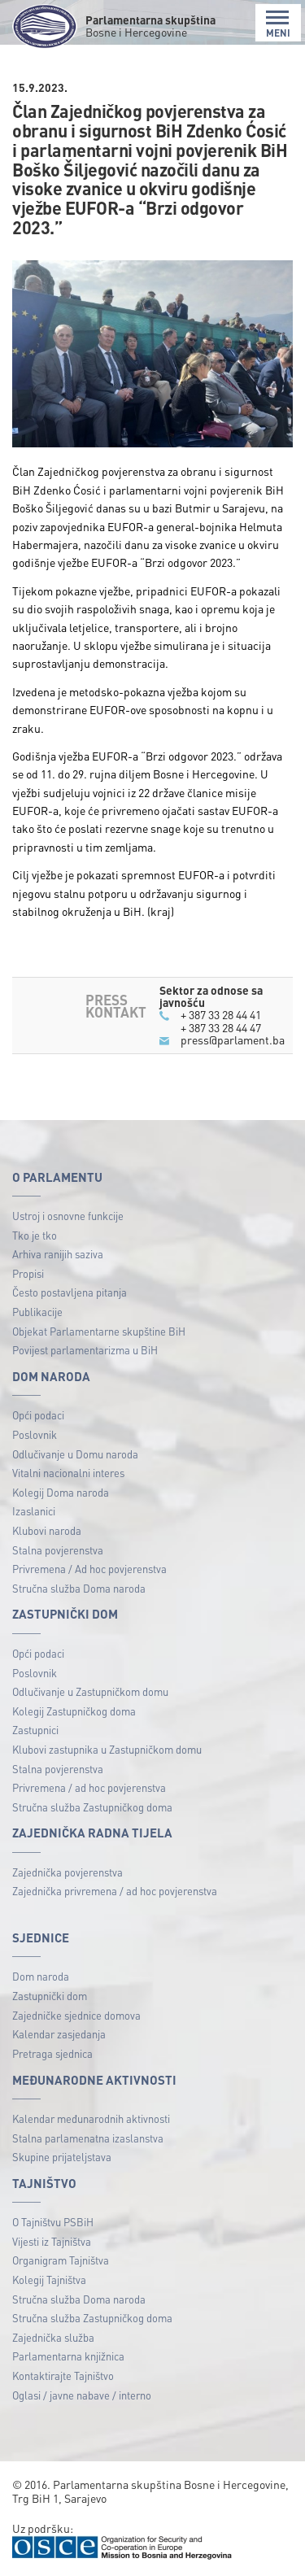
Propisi (28, 1273)
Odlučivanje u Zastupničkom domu (90, 1691)
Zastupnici (35, 1730)
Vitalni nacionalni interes (68, 1473)
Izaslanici (33, 1511)
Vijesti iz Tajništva (51, 2241)
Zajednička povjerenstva (67, 1872)
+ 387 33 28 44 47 (221, 1027)
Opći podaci (38, 1415)
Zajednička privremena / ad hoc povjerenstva (114, 1891)
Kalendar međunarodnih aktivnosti (91, 2118)
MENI (278, 24)
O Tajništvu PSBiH (53, 2222)
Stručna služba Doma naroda (79, 1588)
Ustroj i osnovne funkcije (68, 1216)
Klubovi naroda (46, 1530)
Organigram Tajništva (60, 2260)
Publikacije (37, 1312)
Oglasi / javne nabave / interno (81, 2395)
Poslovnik (34, 1434)
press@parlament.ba (233, 1039)
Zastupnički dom (49, 1996)
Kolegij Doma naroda (60, 1492)
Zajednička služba (53, 2337)
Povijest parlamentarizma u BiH (85, 1350)
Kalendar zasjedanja (59, 2034)
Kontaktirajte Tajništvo (63, 2375)
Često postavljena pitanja (69, 1292)
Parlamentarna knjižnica (68, 2356)
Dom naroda (40, 1976)
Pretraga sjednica (52, 2053)
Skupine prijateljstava (61, 2157)
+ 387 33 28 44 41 (221, 1014)
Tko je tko (34, 1235)
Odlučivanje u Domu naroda (75, 1454)
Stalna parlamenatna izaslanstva (87, 2138)
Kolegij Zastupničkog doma (74, 1711)
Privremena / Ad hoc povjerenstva (89, 1569)
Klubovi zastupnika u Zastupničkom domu (107, 1749)
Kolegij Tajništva (49, 2279)
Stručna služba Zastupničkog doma (92, 1807)
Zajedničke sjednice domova (76, 2015)
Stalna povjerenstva (57, 1550)
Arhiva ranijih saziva (57, 1254)
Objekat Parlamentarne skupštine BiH (98, 1331)
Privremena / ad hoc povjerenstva (89, 1787)
